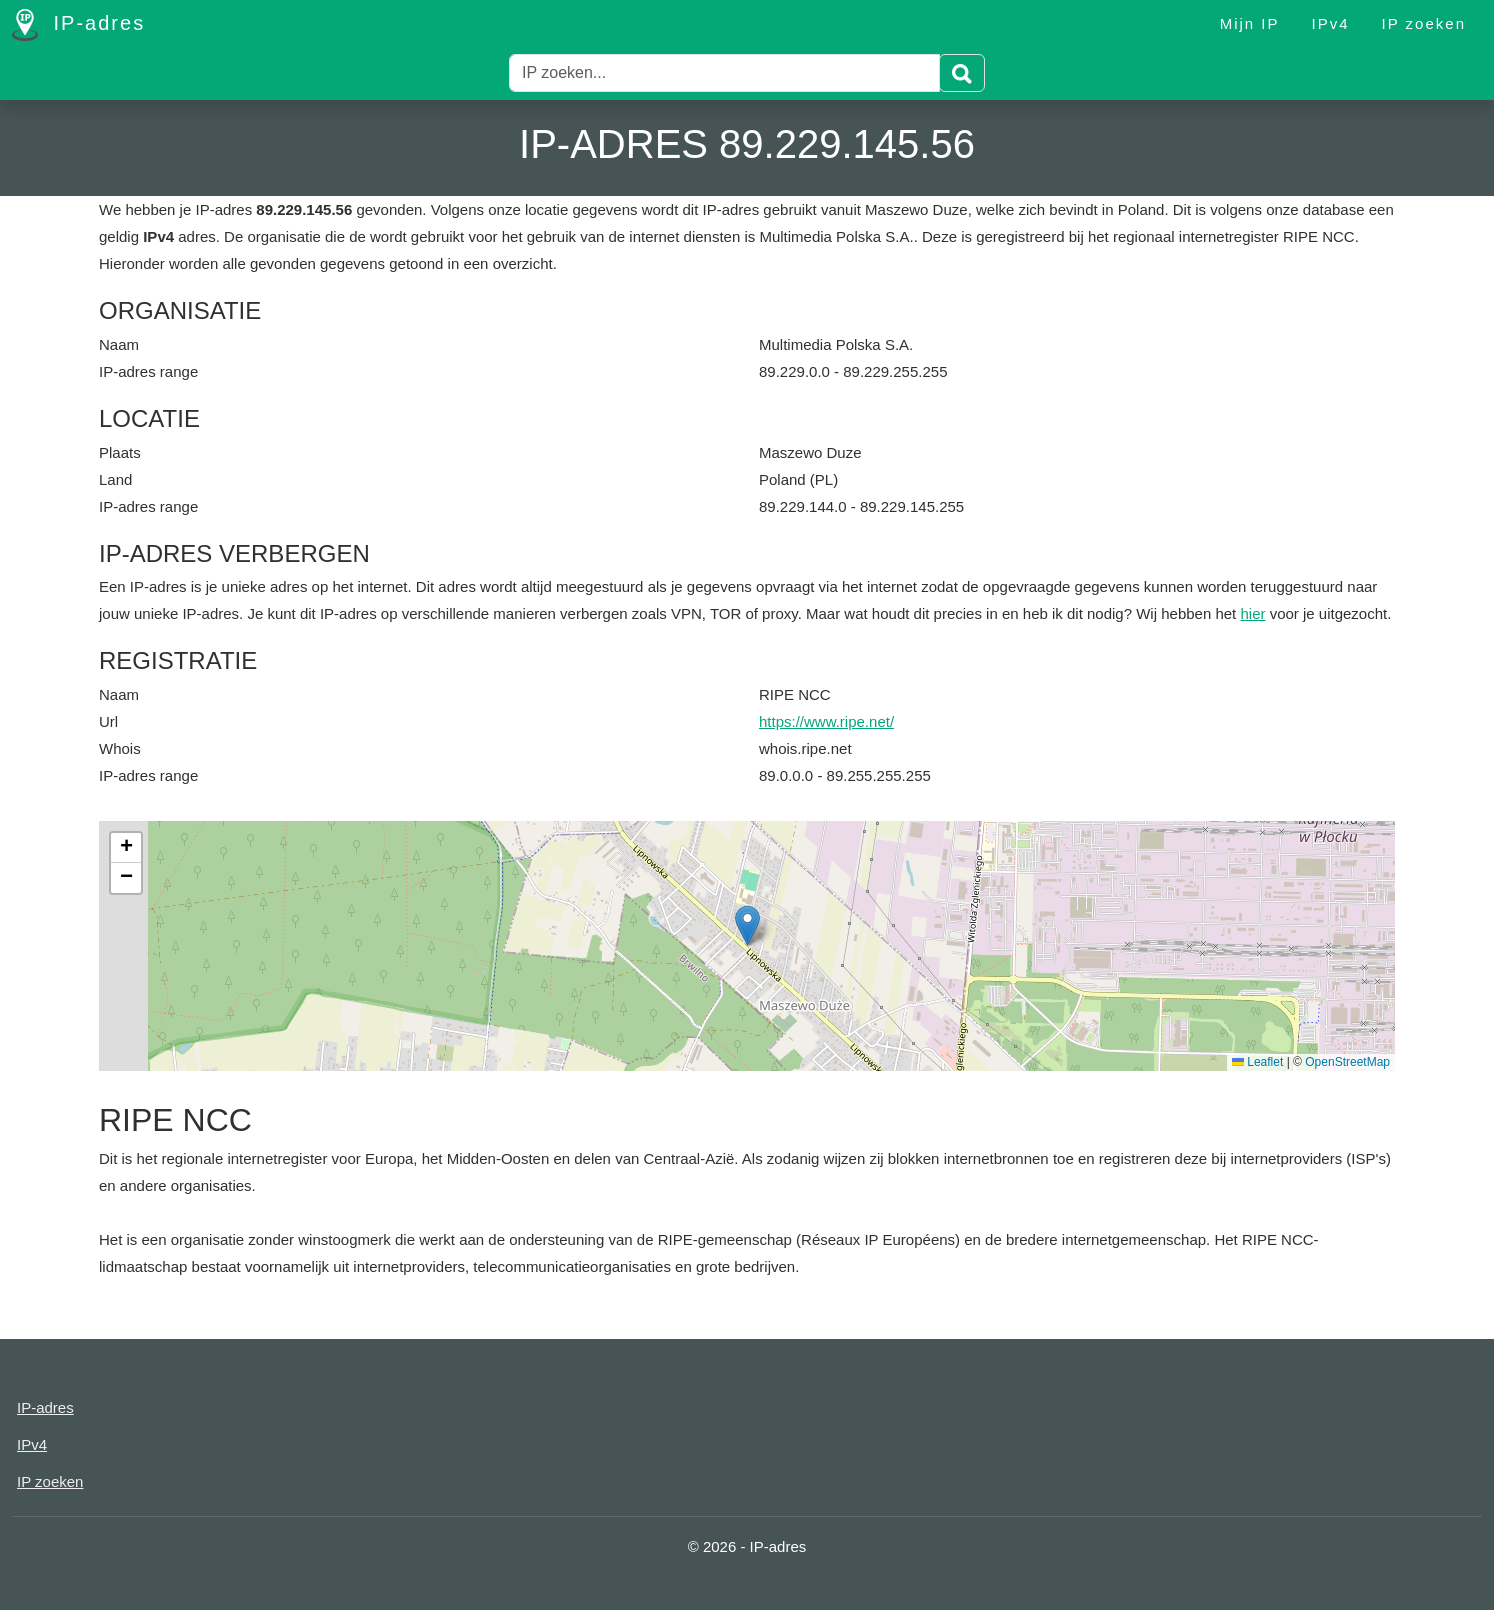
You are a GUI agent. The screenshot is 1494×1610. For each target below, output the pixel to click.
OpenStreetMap (1347, 1062)
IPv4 (1331, 23)
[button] (747, 925)
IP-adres (78, 25)
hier (1252, 613)
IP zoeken (1424, 23)
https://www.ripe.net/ (826, 721)
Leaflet (1257, 1062)
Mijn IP (1250, 23)
